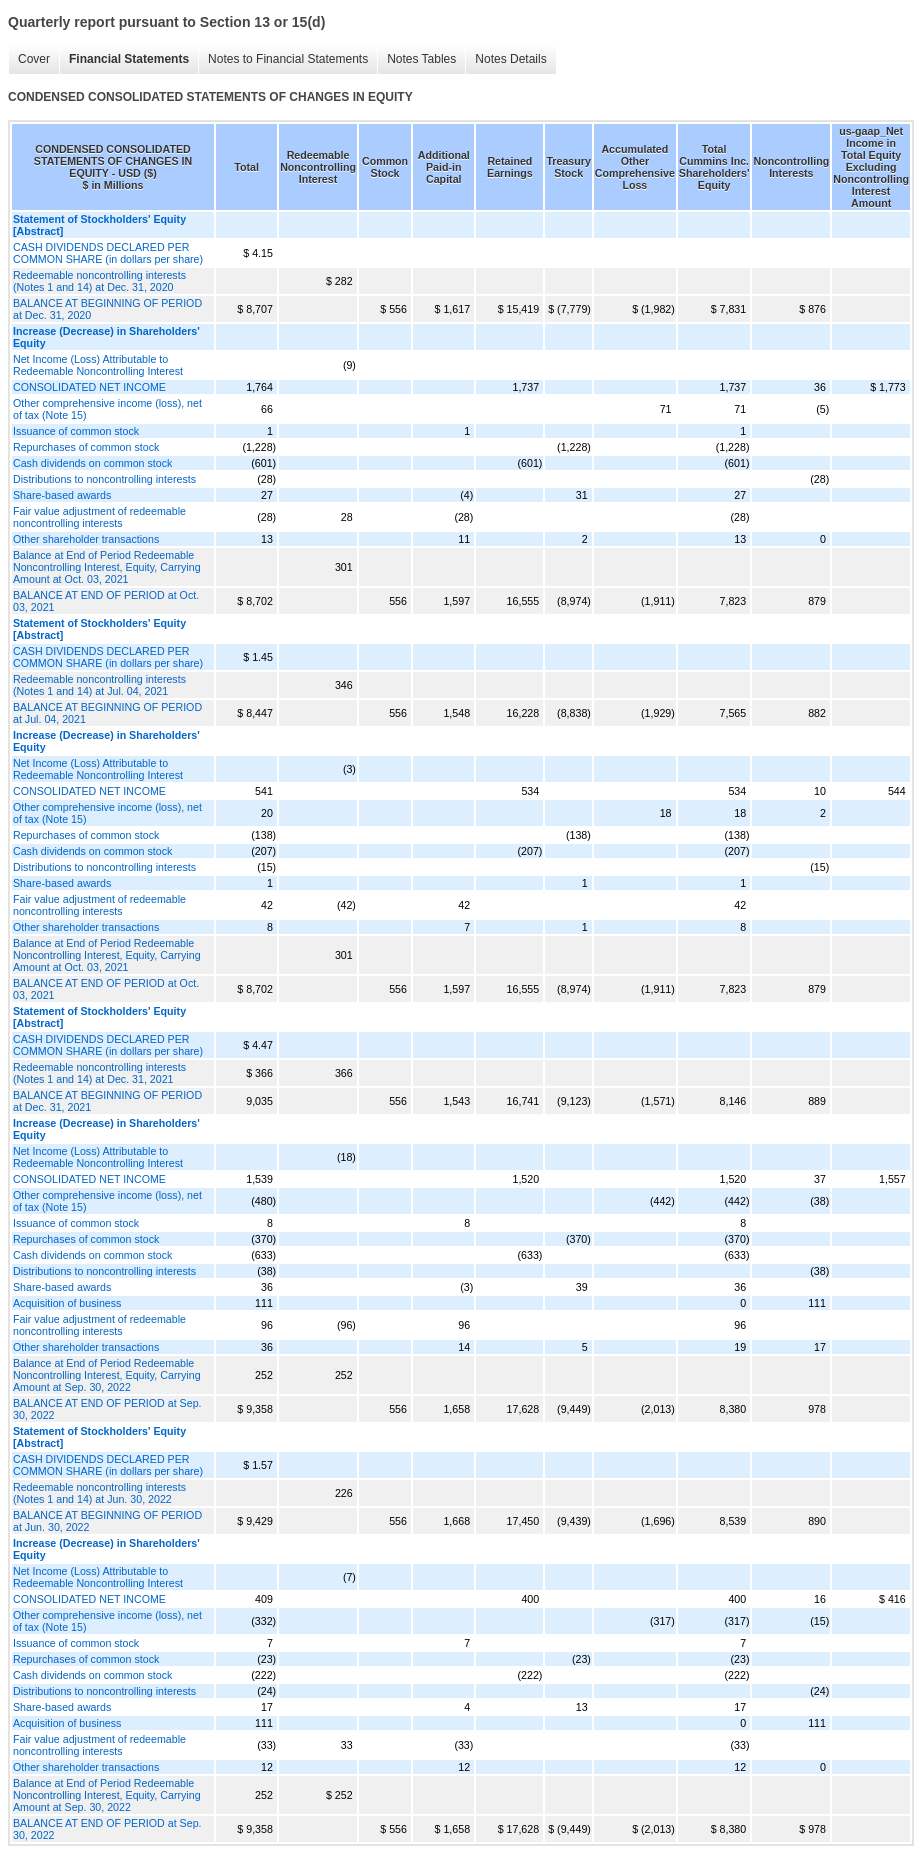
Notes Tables (421, 59)
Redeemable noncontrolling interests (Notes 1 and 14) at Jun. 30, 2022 (99, 1493)
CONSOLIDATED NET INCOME (89, 387)
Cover (34, 59)
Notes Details (510, 59)
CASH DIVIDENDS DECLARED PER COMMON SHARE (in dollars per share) (108, 253)
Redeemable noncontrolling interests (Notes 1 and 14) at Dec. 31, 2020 (99, 281)
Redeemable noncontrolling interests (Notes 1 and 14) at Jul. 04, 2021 (99, 685)
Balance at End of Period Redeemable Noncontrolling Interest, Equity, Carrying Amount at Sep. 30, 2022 (107, 1375)
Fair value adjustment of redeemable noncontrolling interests (99, 517)
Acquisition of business (67, 1303)
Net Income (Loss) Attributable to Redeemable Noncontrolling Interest (98, 365)
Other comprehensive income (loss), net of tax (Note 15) (107, 409)
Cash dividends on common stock (92, 463)
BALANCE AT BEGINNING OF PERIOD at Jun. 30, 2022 (107, 1521)
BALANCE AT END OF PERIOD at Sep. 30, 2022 (107, 1409)
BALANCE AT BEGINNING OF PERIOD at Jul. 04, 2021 (107, 713)
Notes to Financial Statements (288, 59)
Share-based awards (62, 495)
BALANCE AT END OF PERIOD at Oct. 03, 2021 (106, 601)
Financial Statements (129, 59)
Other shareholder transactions (86, 539)
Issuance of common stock (76, 431)
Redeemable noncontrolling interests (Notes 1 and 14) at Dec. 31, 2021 (99, 1073)
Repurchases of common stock (86, 447)
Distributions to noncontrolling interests (104, 479)
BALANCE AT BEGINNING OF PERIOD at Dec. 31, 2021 (107, 1101)
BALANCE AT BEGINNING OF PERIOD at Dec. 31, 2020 (107, 309)
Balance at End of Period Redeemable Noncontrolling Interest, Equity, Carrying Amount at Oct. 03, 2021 (107, 567)
